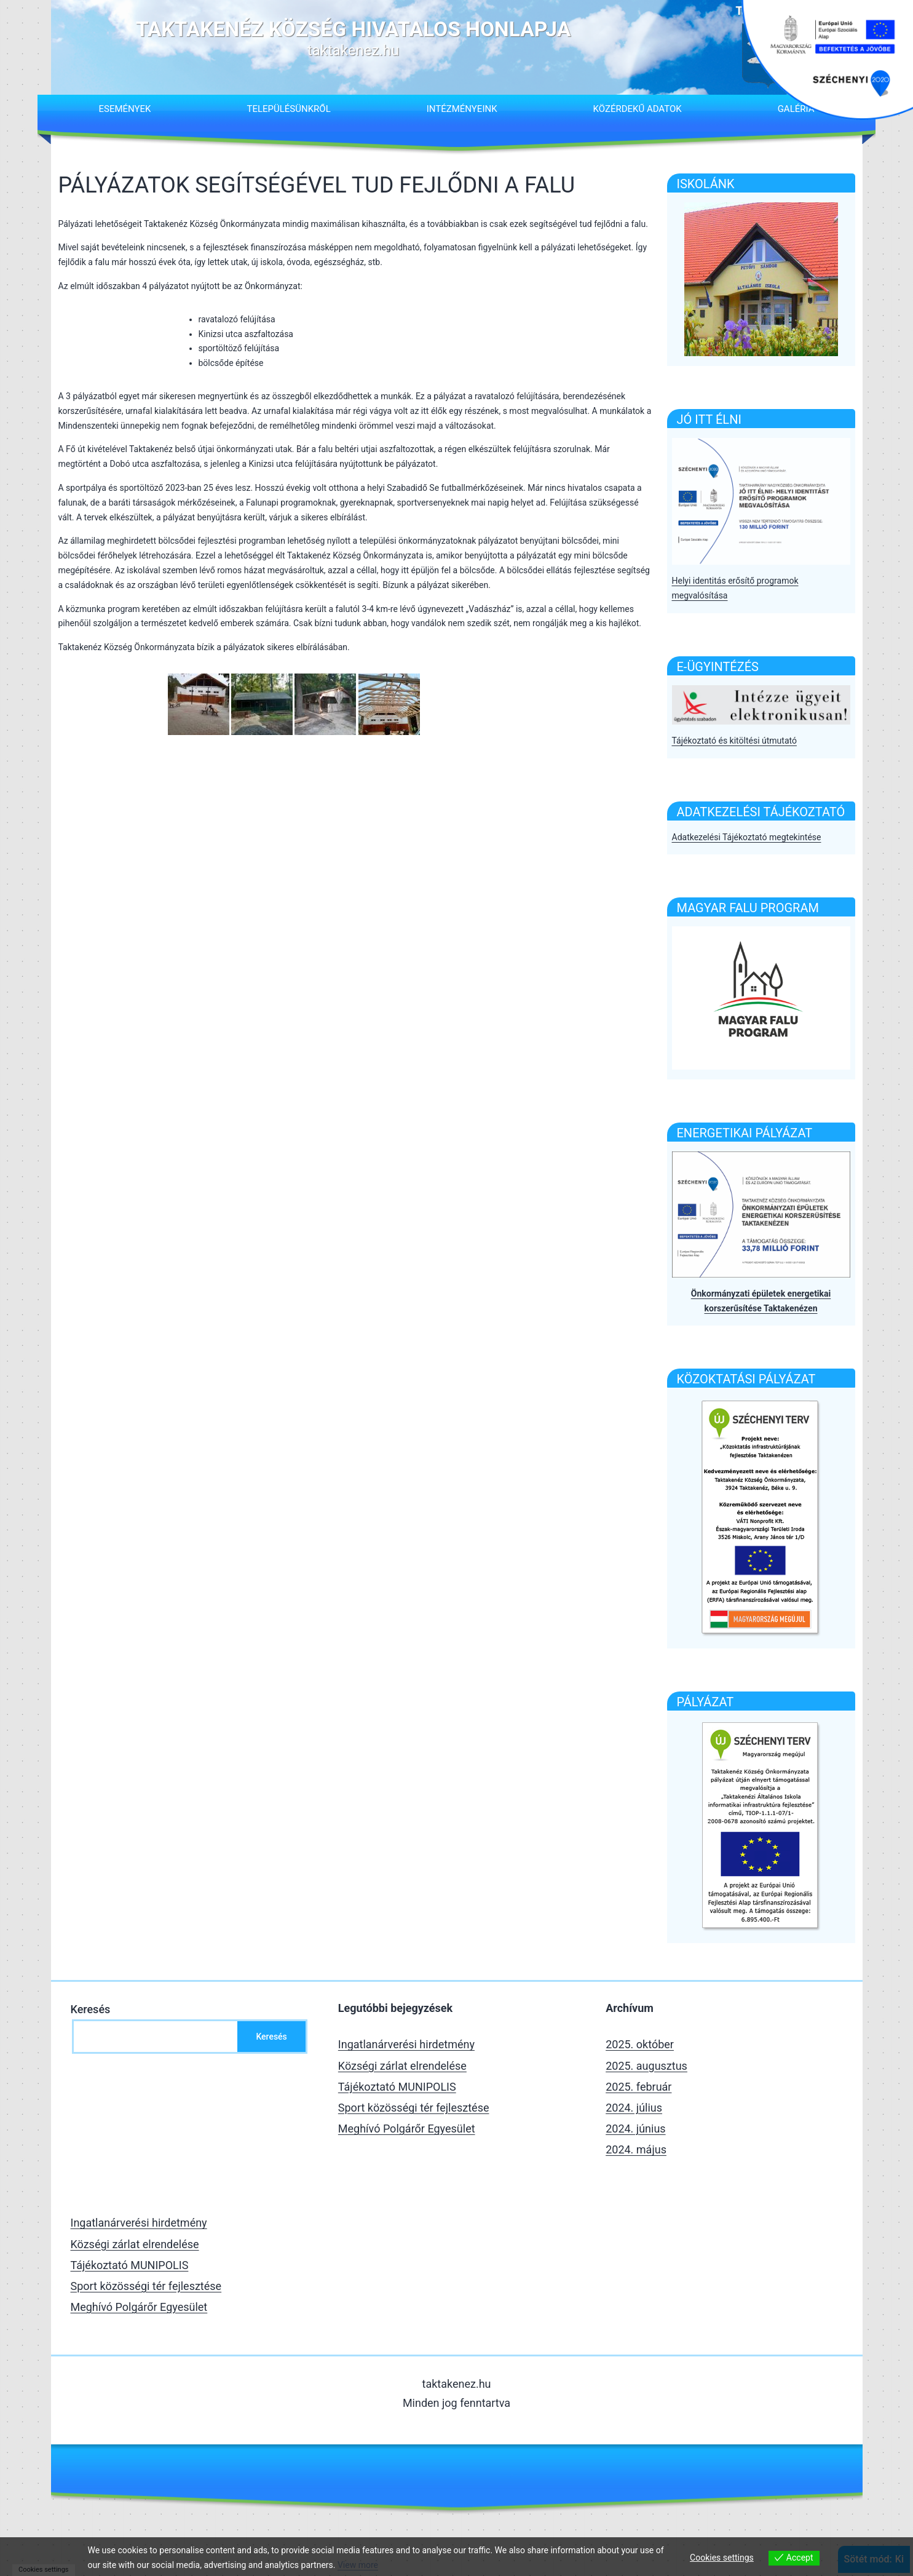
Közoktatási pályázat (746, 1379)
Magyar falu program (748, 907)
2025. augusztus (646, 2065)
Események (124, 108)
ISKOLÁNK (706, 184)
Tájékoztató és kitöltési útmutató (734, 740)
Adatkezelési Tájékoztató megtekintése (746, 837)
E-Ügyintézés (718, 666)
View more (358, 2565)
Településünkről (288, 108)
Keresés (91, 2009)
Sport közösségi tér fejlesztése (413, 2107)
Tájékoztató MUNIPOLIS (397, 2086)
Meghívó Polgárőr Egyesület (406, 2128)
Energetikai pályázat (745, 1133)
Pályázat (705, 1702)
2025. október (640, 2044)
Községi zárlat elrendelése (402, 2065)
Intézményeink (462, 108)
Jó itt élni (709, 419)
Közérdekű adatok (637, 108)
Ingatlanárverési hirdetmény (406, 2044)
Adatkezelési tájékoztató (761, 812)
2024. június (635, 2128)
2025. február (638, 2086)
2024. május (636, 2149)
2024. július (634, 2107)
